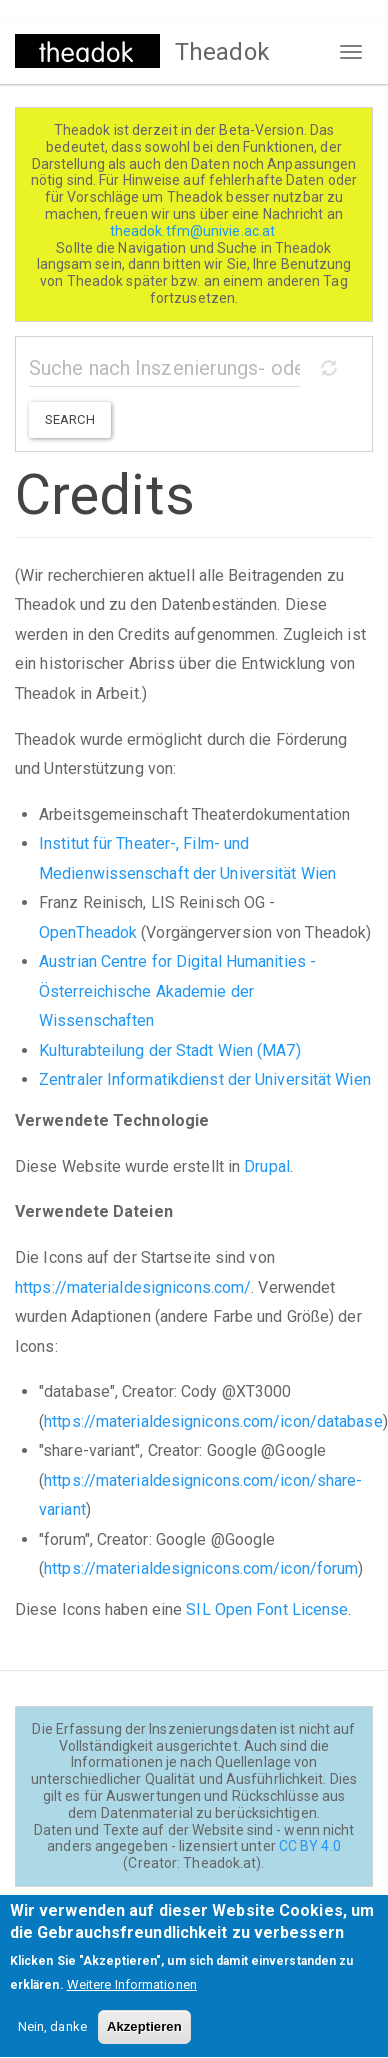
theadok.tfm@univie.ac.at (194, 231)
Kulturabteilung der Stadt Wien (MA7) (170, 1050)
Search (70, 419)
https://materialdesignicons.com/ (133, 1287)
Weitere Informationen (132, 2001)
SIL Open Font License (267, 1609)
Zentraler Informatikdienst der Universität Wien (205, 1079)
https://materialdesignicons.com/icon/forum (201, 1568)
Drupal (267, 1166)
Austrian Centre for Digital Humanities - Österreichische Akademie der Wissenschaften (177, 991)
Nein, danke (52, 2043)
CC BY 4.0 (310, 1846)
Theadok (222, 52)
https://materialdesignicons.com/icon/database (213, 1421)
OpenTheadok (88, 932)
